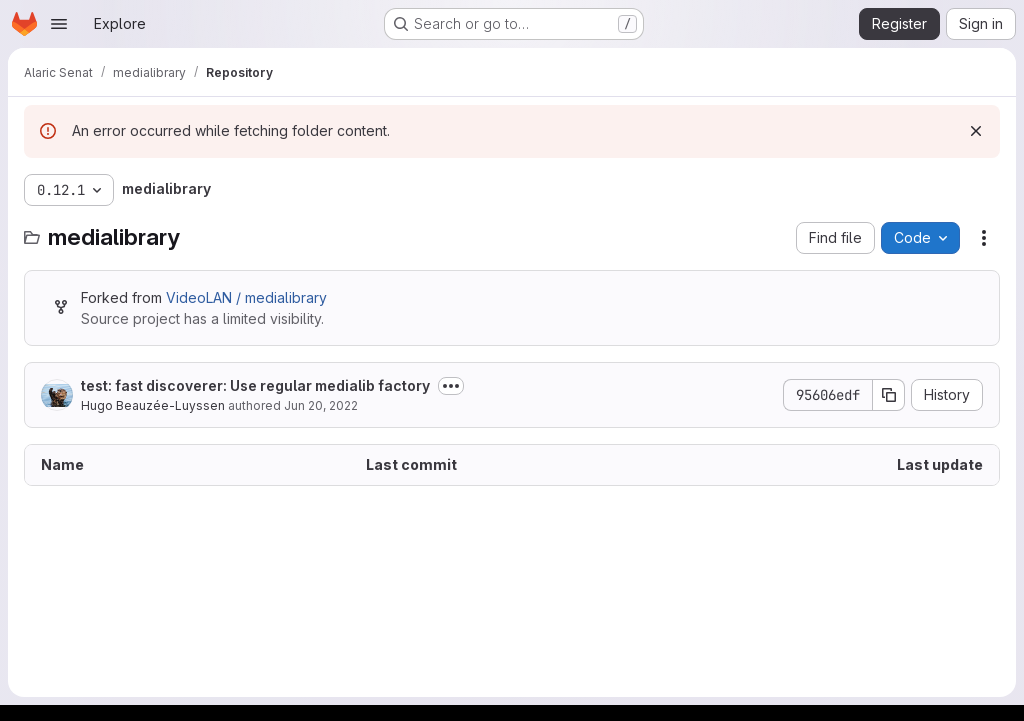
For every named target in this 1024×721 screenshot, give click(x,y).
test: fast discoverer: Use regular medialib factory (255, 385)
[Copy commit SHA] (889, 395)
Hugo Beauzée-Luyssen (153, 405)
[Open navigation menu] (59, 24)
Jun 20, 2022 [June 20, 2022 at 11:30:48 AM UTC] (321, 405)
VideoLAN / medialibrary (246, 297)
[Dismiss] (976, 131)
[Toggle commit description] (451, 386)
